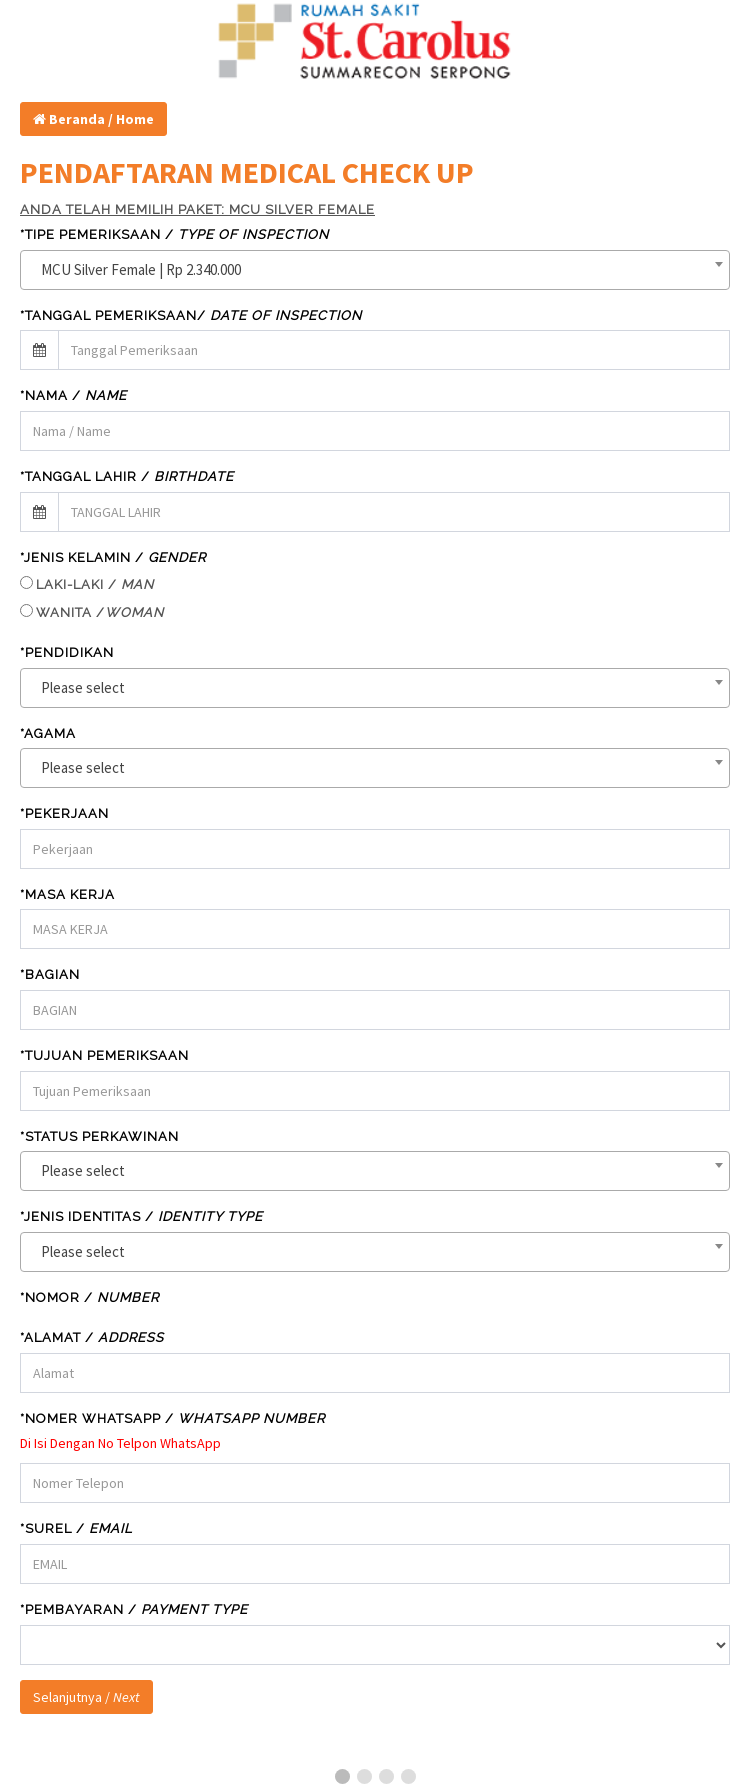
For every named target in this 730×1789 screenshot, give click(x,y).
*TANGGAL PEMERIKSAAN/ (191, 315)
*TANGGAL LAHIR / (127, 476)
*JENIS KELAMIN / (113, 557)
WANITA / (100, 612)
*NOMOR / (89, 1297)
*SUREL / (76, 1528)
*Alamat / (92, 1337)
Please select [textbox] (83, 687)
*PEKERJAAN (64, 813)
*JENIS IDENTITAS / (141, 1216)
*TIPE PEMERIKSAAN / (174, 234)
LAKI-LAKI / (95, 584)
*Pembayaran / (134, 1609)
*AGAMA (48, 733)
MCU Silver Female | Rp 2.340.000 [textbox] (141, 269)
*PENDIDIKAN (67, 652)
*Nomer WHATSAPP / (172, 1418)
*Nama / (73, 395)
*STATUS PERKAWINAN (99, 1136)
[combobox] (375, 270)
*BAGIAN (50, 974)
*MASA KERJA (67, 894)
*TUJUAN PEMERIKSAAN (104, 1055)
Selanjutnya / (86, 1697)
